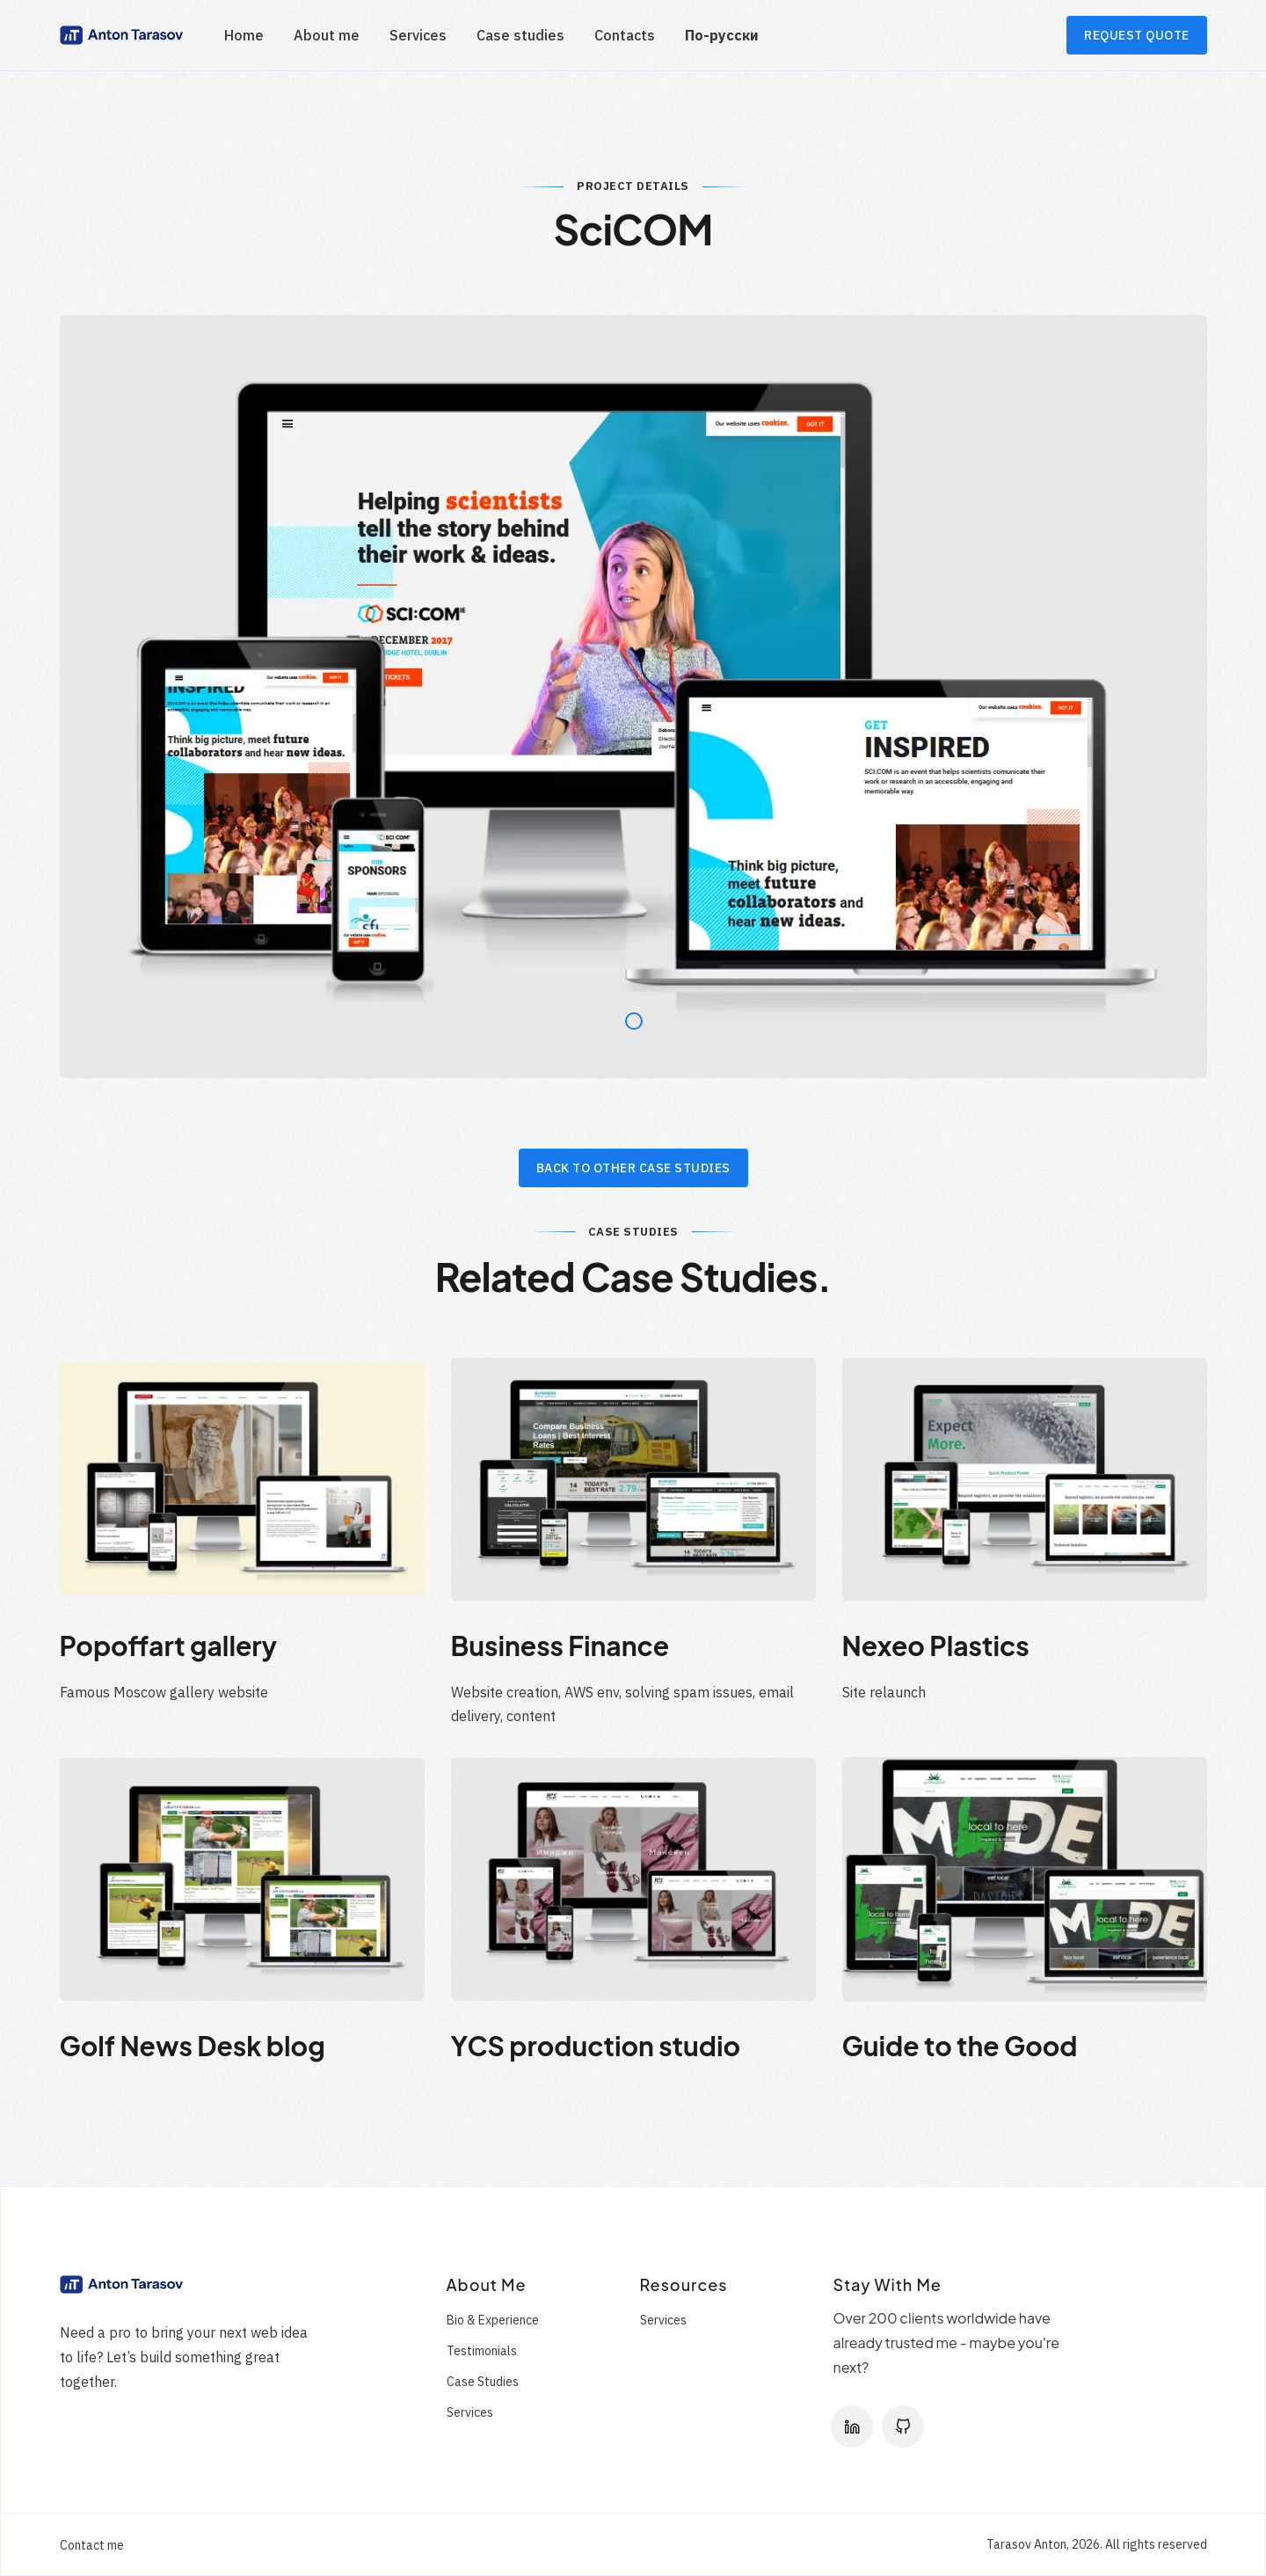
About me (327, 35)
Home (244, 35)
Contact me (92, 2545)
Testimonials (482, 2351)
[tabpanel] (633, 696)
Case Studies (483, 2382)
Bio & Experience (493, 2320)
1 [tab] (628, 1016)
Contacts (624, 35)
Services (418, 35)
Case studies (520, 35)
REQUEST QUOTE (1137, 35)
